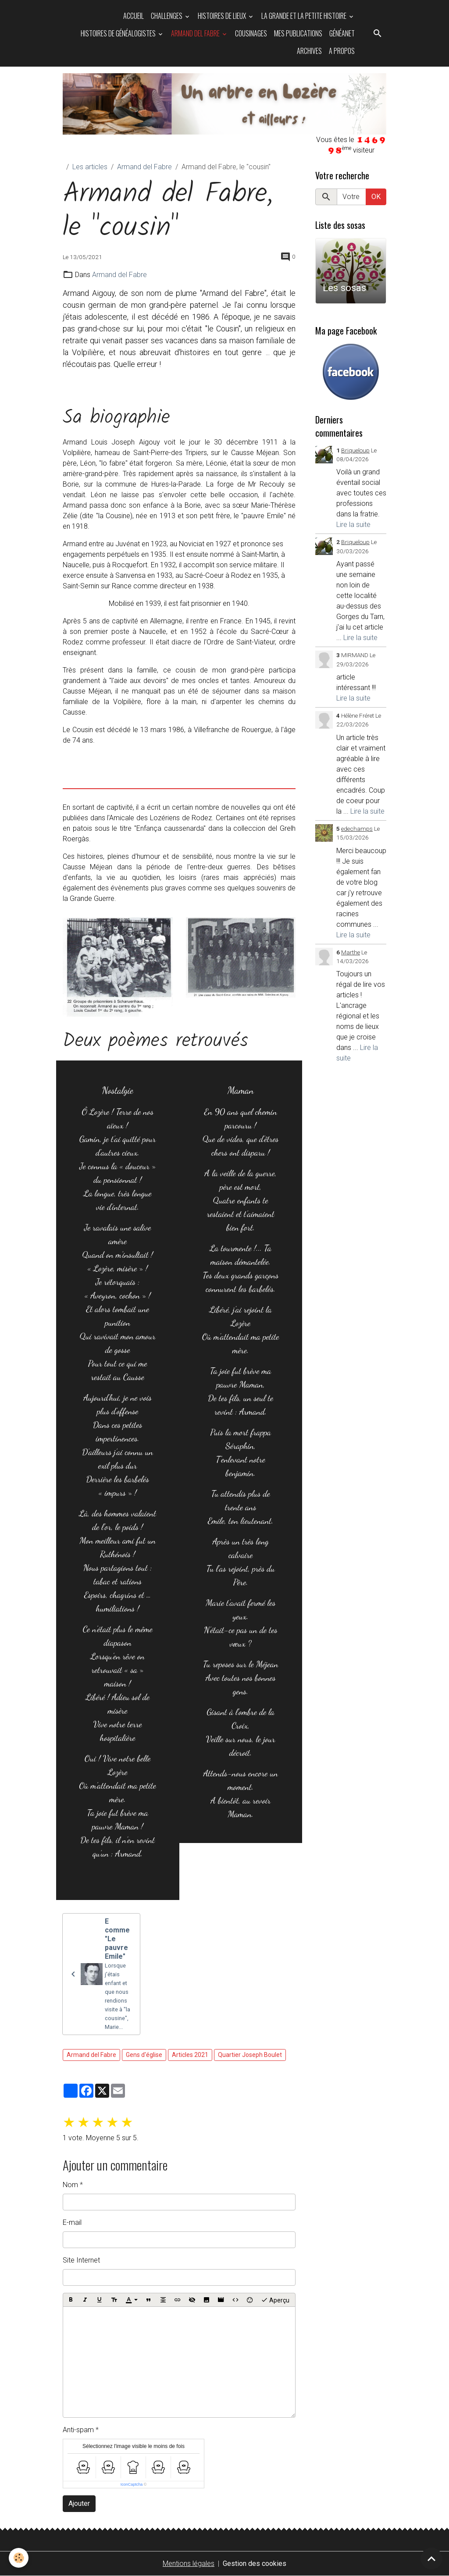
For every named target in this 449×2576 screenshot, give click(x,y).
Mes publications (298, 33)
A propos (342, 51)
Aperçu (275, 2299)
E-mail (72, 2222)
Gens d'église (144, 2054)
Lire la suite (353, 524)
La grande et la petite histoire (304, 16)
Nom (70, 2185)
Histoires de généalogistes (119, 33)
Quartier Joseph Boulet (250, 2054)
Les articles (89, 167)
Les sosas (344, 287)
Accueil (133, 16)
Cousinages (251, 33)
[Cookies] (19, 2558)
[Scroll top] (431, 2558)
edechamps (357, 828)
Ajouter (79, 2503)
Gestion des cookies (254, 2563)
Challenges (167, 16)
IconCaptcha (132, 2484)
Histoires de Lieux (222, 16)
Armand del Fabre (196, 33)
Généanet (342, 33)
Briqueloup (355, 450)
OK (376, 196)
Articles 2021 (190, 2054)
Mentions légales (188, 2563)
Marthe (350, 952)
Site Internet (81, 2260)
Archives (309, 51)
